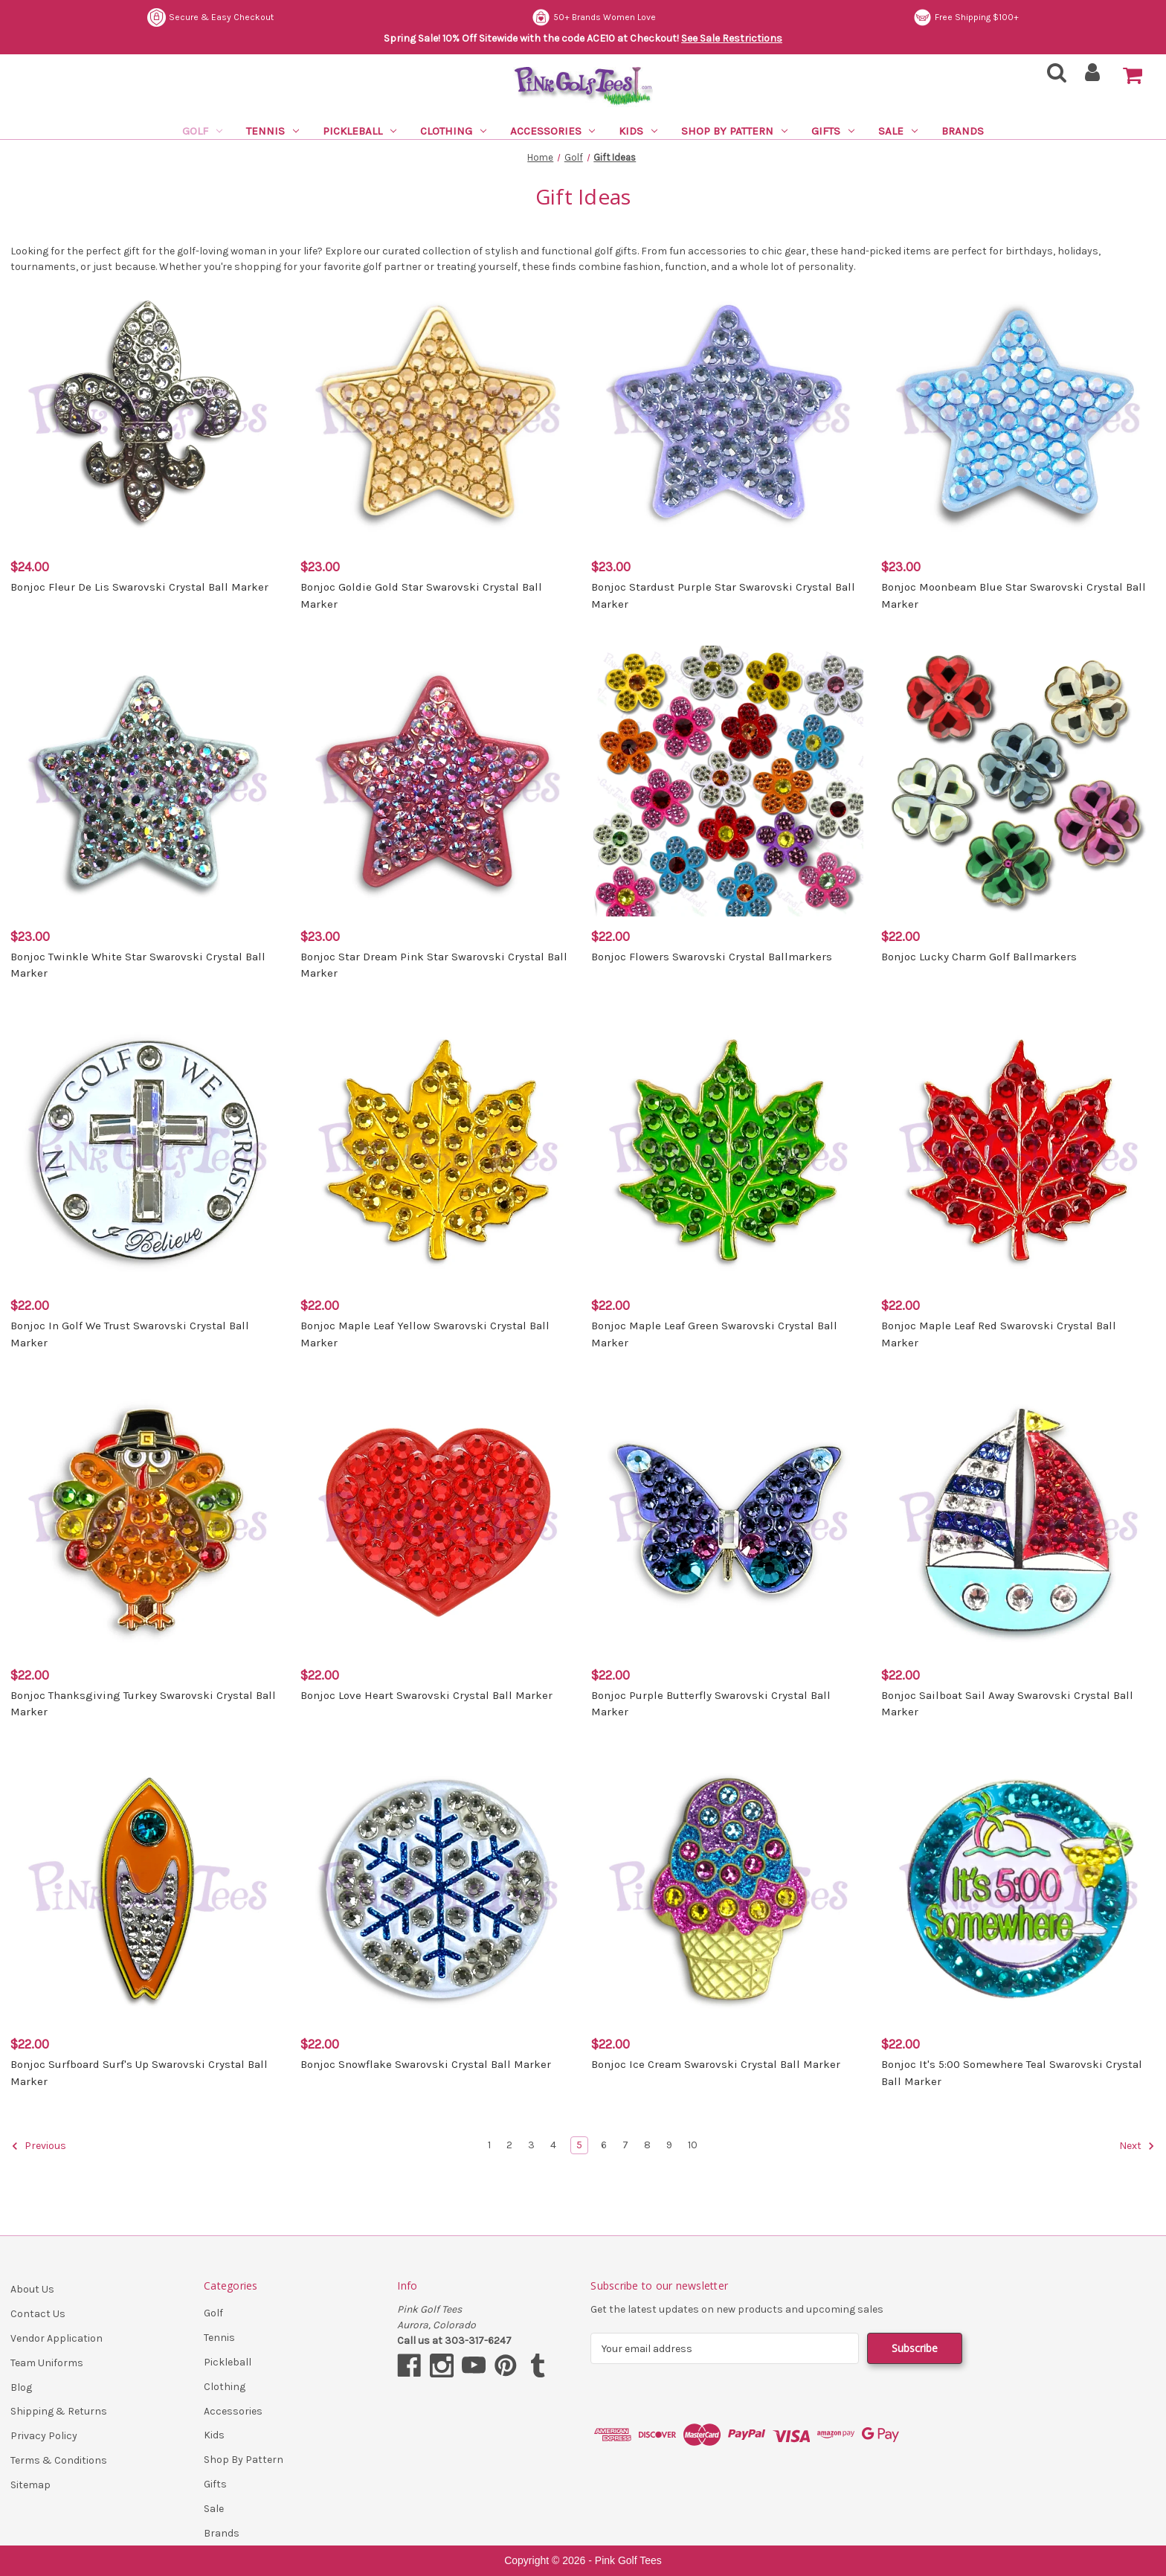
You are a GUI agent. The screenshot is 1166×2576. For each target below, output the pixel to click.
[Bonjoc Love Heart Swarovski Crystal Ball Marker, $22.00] (438, 1519)
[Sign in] (1093, 77)
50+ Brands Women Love (594, 17)
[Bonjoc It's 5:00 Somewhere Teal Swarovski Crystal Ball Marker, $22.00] (1018, 1889)
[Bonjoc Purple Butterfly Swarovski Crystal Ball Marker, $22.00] (728, 1519)
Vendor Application (56, 2338)
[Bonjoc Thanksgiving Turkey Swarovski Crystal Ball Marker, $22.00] (148, 1519)
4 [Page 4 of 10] (553, 2145)
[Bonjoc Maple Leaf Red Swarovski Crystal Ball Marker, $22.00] (1018, 1150)
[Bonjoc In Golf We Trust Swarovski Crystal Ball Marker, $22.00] (148, 1150)
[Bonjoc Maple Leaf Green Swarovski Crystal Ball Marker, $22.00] (728, 1150)
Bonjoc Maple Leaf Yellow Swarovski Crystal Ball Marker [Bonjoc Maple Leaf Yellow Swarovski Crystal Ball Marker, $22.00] (425, 1334)
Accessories (553, 131)
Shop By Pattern (734, 131)
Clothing (453, 131)
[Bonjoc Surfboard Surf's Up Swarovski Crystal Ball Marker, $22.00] (148, 1889)
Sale (898, 131)
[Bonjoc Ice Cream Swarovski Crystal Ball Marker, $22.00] (728, 1889)
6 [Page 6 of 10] (604, 2145)
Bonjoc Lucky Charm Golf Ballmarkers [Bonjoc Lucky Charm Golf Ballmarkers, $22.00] (979, 956)
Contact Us (37, 2313)
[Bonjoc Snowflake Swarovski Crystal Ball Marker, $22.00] (438, 1889)
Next (1137, 2146)
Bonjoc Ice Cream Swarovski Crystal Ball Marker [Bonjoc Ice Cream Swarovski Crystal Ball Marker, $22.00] (715, 2064)
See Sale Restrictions (731, 38)
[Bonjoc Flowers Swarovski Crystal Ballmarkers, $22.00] (728, 781)
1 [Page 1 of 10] (489, 2145)
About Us (32, 2289)
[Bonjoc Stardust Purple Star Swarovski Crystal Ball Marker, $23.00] (728, 412)
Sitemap (30, 2485)
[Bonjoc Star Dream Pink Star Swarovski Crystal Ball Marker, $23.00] (438, 781)
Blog (21, 2387)
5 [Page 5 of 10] (579, 2145)
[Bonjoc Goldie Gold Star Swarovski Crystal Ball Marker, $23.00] (438, 412)
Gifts (832, 131)
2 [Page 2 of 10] (509, 2145)
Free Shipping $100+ (966, 17)
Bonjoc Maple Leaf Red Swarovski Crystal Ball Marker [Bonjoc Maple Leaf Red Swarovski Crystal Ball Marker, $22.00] (998, 1334)
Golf (202, 131)
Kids (638, 131)
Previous (38, 2146)
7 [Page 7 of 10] (625, 2145)
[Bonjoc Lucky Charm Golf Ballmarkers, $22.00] (1018, 781)
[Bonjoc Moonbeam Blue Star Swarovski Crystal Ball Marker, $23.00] (1018, 412)
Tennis (272, 131)
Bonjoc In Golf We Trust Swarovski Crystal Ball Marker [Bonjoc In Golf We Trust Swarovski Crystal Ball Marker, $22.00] (129, 1334)
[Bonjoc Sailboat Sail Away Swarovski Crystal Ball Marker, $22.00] (1018, 1519)
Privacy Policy (43, 2435)
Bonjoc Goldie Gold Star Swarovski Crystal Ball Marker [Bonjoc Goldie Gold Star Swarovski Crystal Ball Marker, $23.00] (421, 595)
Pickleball (359, 131)
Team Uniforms (46, 2363)
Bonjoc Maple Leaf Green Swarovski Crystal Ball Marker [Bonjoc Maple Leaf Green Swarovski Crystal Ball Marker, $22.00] (714, 1334)
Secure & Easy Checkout (210, 17)
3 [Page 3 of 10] (531, 2145)
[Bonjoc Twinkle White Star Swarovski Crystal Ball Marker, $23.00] (148, 781)
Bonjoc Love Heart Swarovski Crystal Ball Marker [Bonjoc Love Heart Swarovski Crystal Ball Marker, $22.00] (426, 1695)
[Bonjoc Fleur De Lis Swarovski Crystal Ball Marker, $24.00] (148, 412)
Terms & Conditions (58, 2460)
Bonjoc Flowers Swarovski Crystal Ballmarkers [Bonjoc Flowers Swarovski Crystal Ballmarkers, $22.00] (711, 956)
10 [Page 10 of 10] (693, 2145)
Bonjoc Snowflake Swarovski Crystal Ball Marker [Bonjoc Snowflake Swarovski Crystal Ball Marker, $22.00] (425, 2064)
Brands (962, 131)
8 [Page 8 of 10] (647, 2145)
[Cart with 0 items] (1132, 75)
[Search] (1052, 77)
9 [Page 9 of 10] (669, 2145)
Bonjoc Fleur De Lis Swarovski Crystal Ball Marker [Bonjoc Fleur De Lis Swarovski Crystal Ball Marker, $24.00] (139, 587)
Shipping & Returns (58, 2411)
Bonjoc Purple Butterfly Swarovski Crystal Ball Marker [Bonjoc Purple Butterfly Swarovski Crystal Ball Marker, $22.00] (711, 1704)
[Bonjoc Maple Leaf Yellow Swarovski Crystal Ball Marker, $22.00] (438, 1150)
